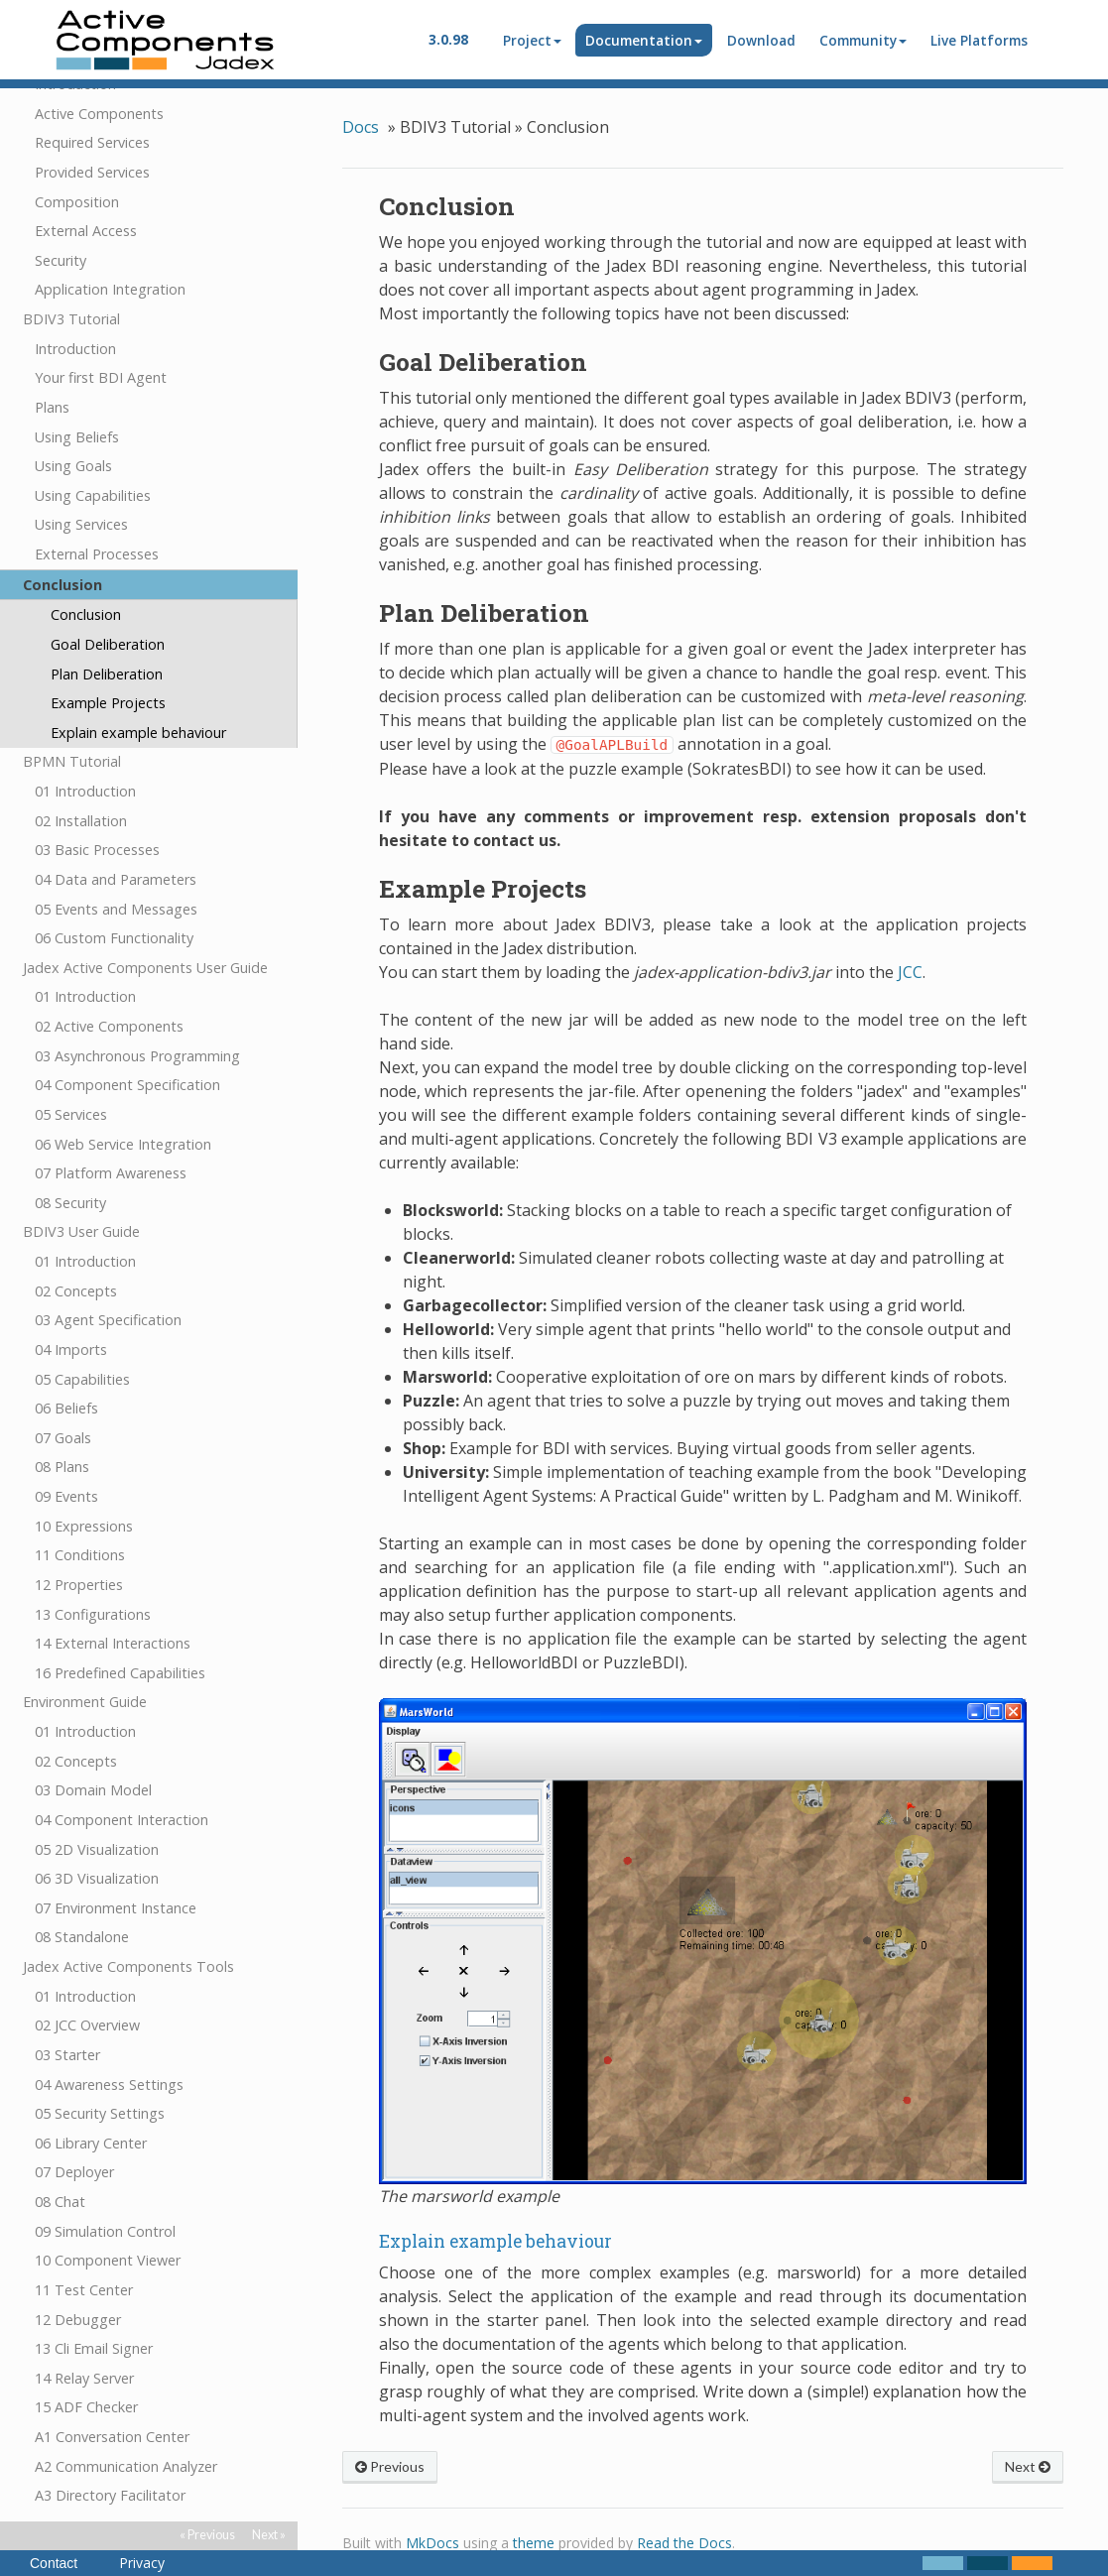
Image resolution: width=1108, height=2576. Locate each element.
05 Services (71, 1075)
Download (761, 41)
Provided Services (92, 133)
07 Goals (63, 1399)
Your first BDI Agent (101, 338)
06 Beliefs (66, 1369)
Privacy (142, 2563)
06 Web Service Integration (123, 1105)
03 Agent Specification (108, 1281)
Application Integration (110, 250)
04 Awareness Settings (109, 2045)
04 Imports (71, 1310)
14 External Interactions (112, 1604)
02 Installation (81, 782)
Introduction (75, 310)
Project (532, 41)
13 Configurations (93, 1575)
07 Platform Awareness (110, 1134)
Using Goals (73, 427)
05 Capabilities (82, 1340)
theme (533, 2542)
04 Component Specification (127, 1046)
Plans (52, 368)
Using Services (81, 485)
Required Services (92, 103)
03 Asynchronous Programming (137, 1017)
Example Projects (108, 664)
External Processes (97, 515)
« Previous (207, 2534)
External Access (86, 192)
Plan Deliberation (107, 635)
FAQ (38, 2486)
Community (863, 41)
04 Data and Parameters (115, 840)
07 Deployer (74, 2133)
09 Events (66, 1457)
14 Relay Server (84, 2339)
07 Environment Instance (115, 1869)
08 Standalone (82, 1898)
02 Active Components (109, 987)
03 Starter (67, 2016)
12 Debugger (78, 2280)
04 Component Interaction (121, 1781)
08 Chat (60, 2162)
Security (60, 221)
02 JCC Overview (87, 1986)
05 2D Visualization (97, 1810)
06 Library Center (91, 2104)
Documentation (643, 41)
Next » (269, 2534)
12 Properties (79, 1545)
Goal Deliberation (108, 605)
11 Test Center (84, 2251)
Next (1027, 2466)
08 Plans (62, 1427)
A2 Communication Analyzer (126, 2427)
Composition (77, 163)
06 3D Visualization (97, 1839)
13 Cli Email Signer (94, 2309)
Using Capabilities (93, 456)
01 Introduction (85, 752)
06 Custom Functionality (114, 899)
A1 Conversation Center (112, 2398)
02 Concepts (76, 1252)
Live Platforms (979, 41)
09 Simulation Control (105, 2192)
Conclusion (62, 546)
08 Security (70, 1164)
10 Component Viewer (108, 2221)
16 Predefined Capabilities (120, 1634)
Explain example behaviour (138, 693)
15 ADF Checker (86, 2368)
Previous (390, 2466)
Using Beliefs (77, 398)
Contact (53, 2563)
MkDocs (432, 2542)
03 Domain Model (93, 1751)
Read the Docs (684, 2542)
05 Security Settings (100, 2074)
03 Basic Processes (97, 810)
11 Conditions (80, 1516)
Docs (360, 127)
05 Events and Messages (116, 870)
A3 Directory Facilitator (110, 2456)
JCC (910, 972)
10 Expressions (84, 1487)
